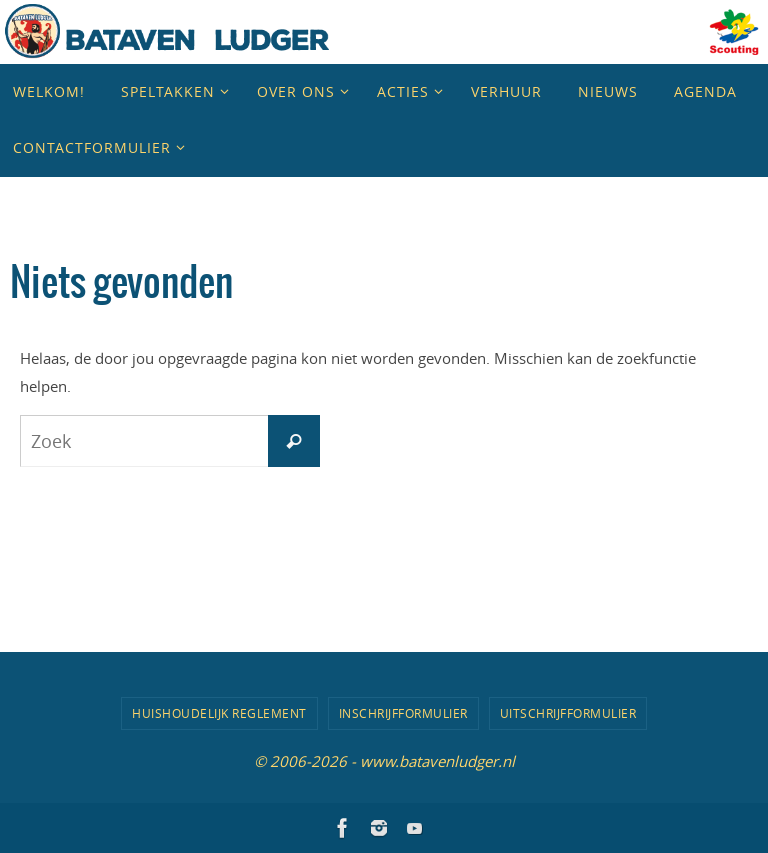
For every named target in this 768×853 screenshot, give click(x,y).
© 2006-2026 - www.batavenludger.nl (384, 761)
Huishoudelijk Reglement (219, 713)
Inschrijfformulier (403, 713)
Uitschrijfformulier (568, 713)
